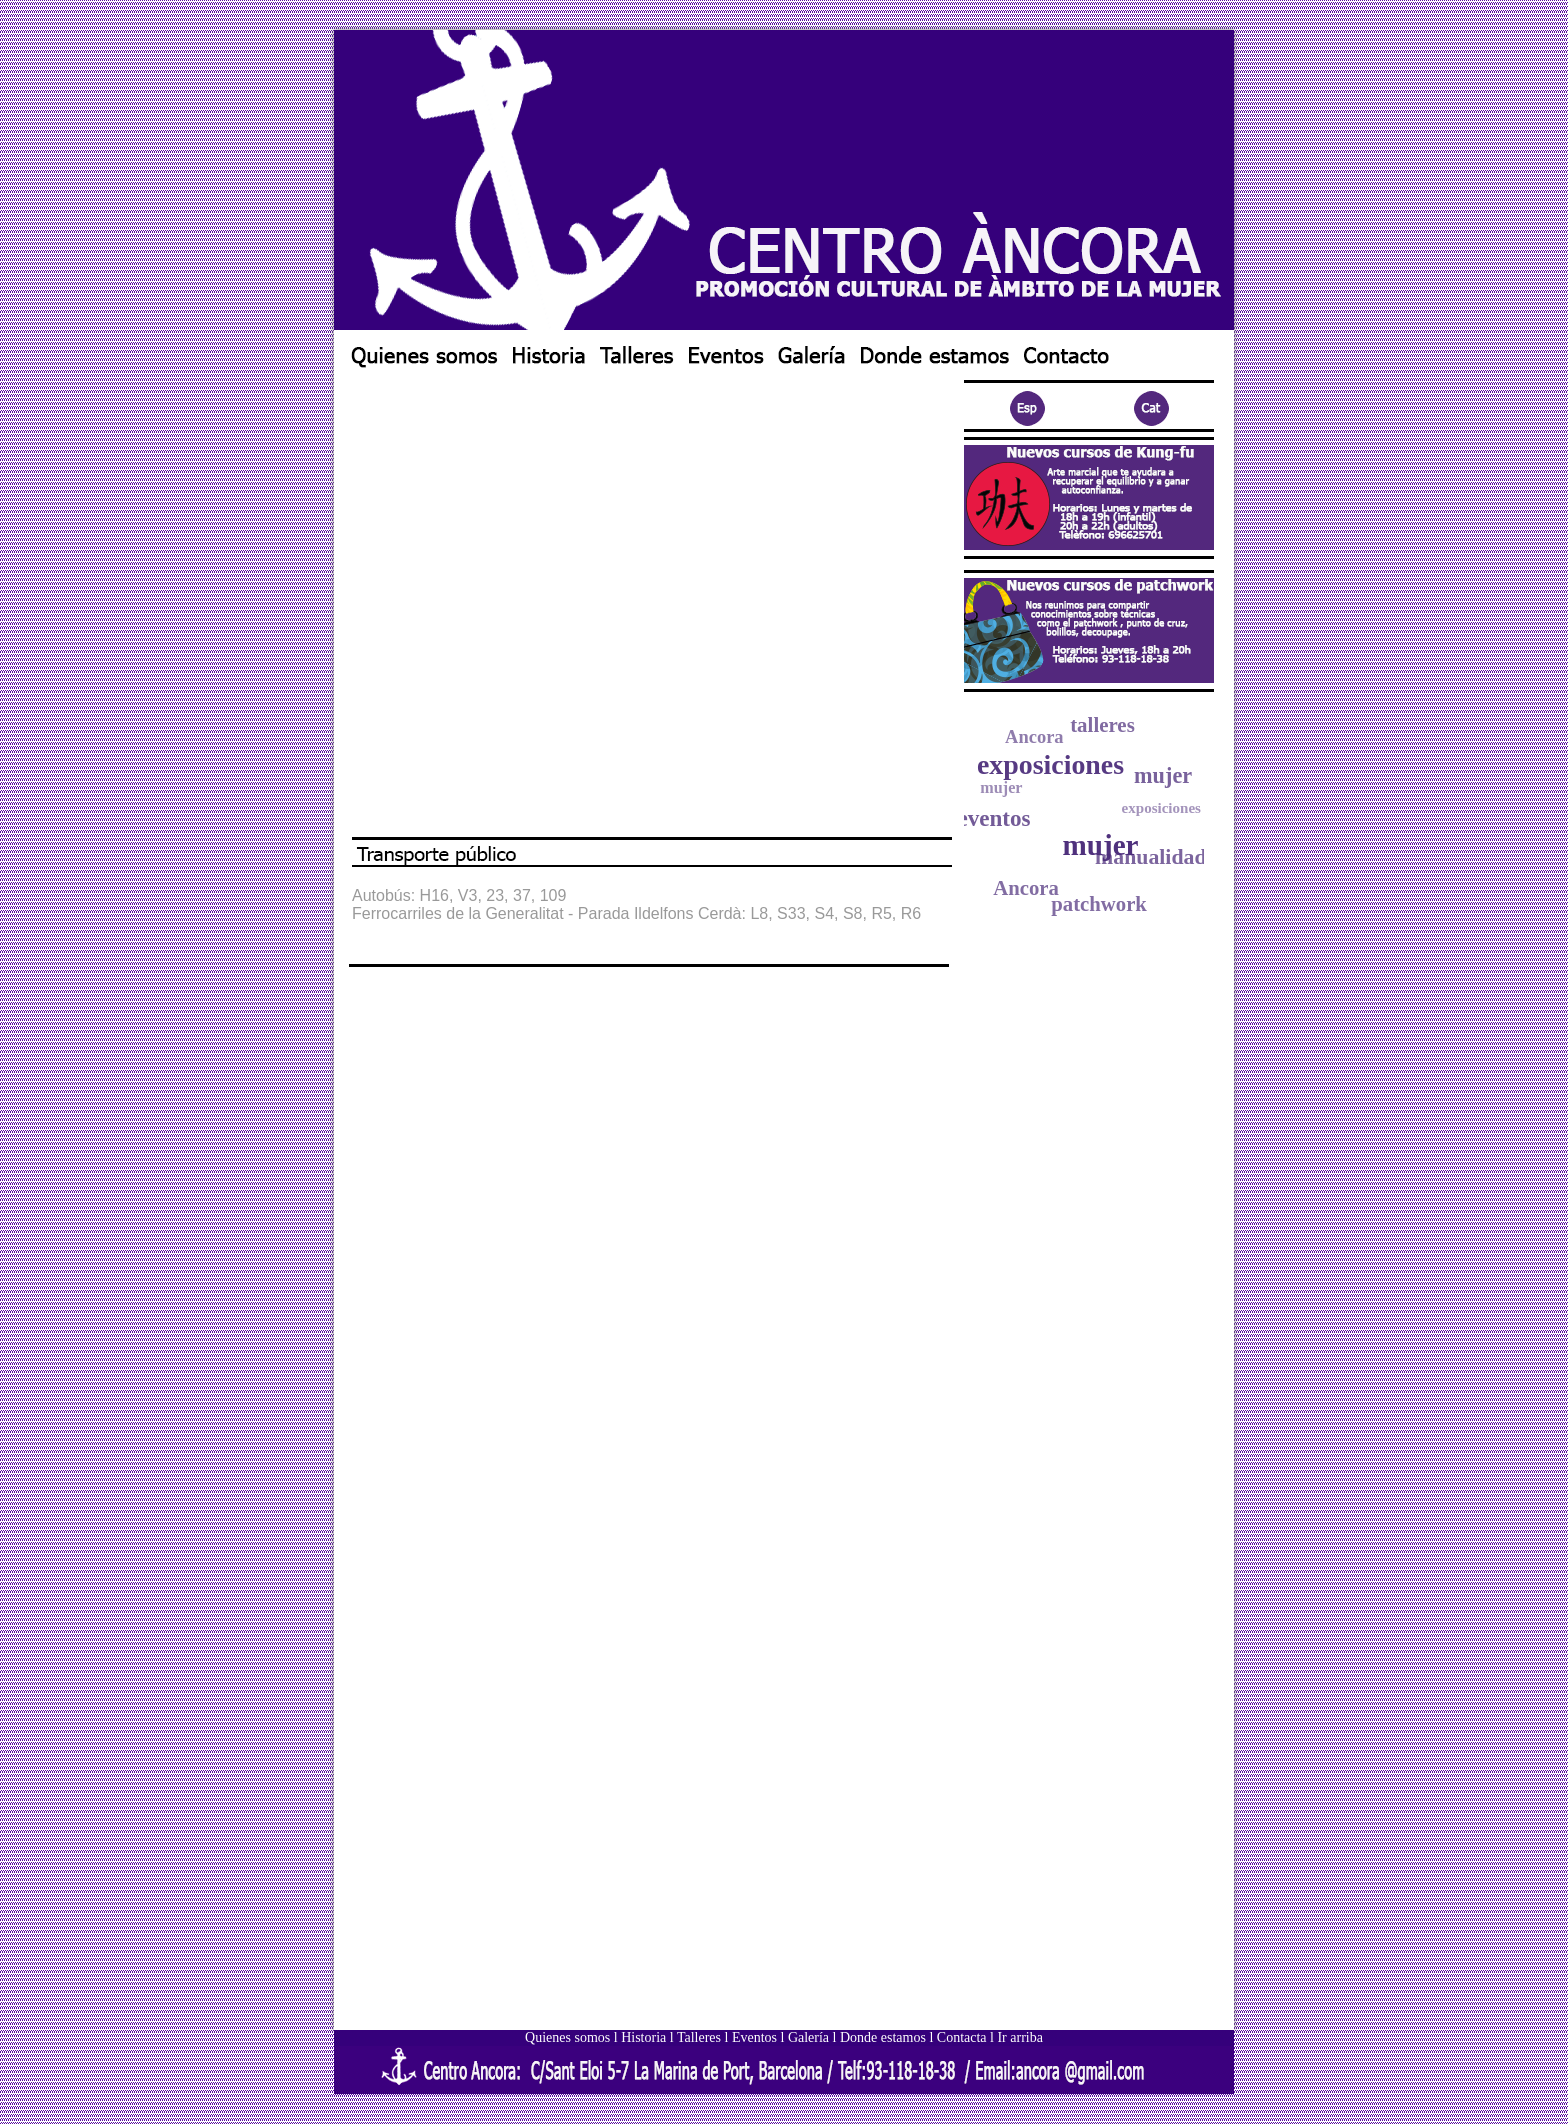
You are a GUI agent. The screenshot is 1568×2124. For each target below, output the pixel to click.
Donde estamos (883, 2037)
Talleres (699, 2037)
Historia (643, 2037)
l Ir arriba (1016, 2037)
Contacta (962, 2037)
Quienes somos (567, 2037)
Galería (808, 2037)
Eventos (754, 2037)
